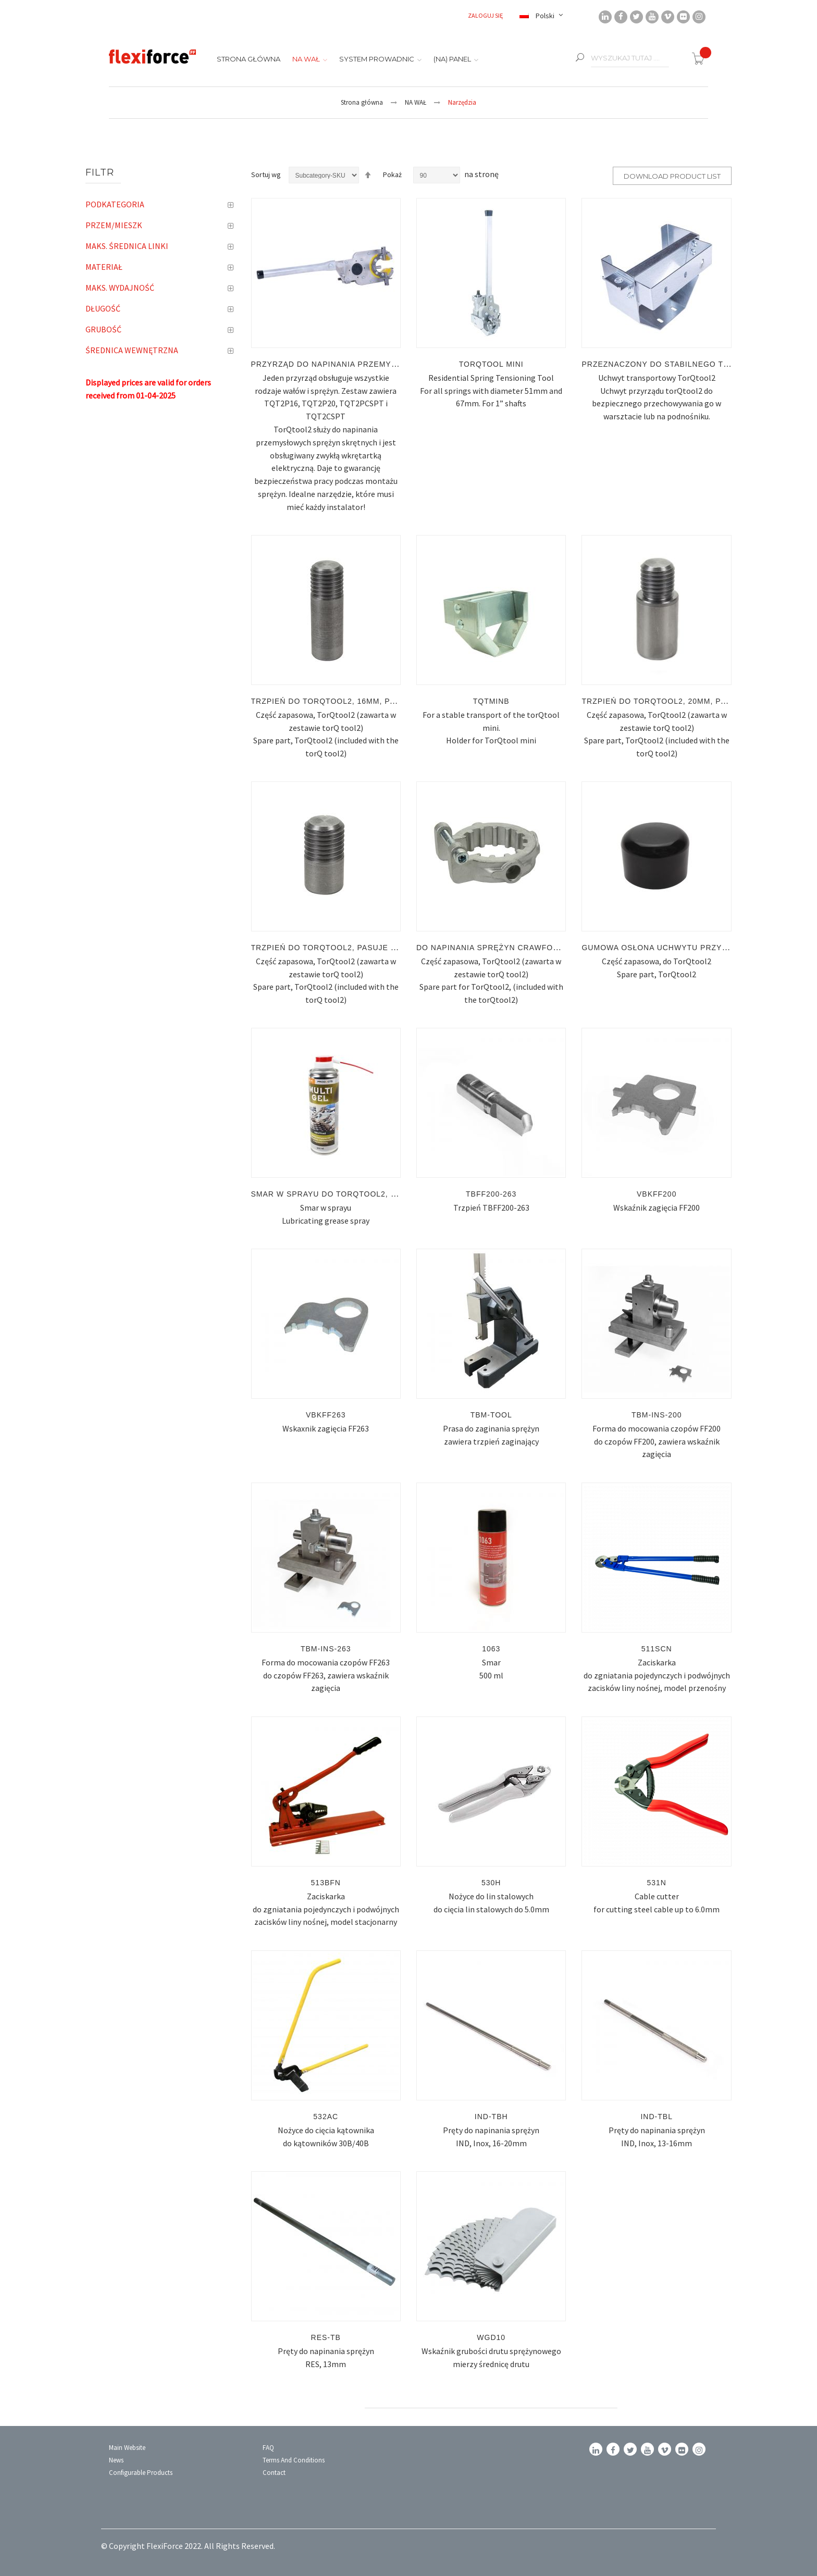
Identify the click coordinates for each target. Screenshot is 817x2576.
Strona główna (362, 102)
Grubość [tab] (103, 329)
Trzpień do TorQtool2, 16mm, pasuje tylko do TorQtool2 (381, 701)
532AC (325, 2116)
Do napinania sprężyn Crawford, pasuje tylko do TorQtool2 (556, 947)
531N (656, 1882)
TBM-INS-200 (657, 1415)
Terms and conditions (294, 2460)
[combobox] (629, 60)
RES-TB (326, 2337)
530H (491, 1882)
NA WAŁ (415, 102)
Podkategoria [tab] (114, 204)
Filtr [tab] (99, 172)
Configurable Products (140, 2472)
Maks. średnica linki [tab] (126, 246)
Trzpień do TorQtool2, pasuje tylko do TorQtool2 (367, 947)
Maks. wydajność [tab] (119, 287)
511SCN (656, 1649)
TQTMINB (491, 701)
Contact (274, 2472)
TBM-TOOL (491, 1415)
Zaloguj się (486, 15)
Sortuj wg (266, 174)
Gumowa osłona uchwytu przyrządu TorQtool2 (691, 947)
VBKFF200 (656, 1194)
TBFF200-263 (491, 1194)
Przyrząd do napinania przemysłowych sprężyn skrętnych (388, 364)
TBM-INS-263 (326, 1649)
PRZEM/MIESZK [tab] (113, 225)
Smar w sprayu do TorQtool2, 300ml (333, 1194)
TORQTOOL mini (491, 364)
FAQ (268, 2447)
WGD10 (491, 2337)
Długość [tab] (102, 308)
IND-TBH (491, 2116)
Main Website (127, 2447)
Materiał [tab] (103, 267)
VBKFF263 (325, 1415)
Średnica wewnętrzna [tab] (131, 350)
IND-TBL (656, 2116)
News (116, 2460)
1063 (491, 1649)
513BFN (326, 1882)
